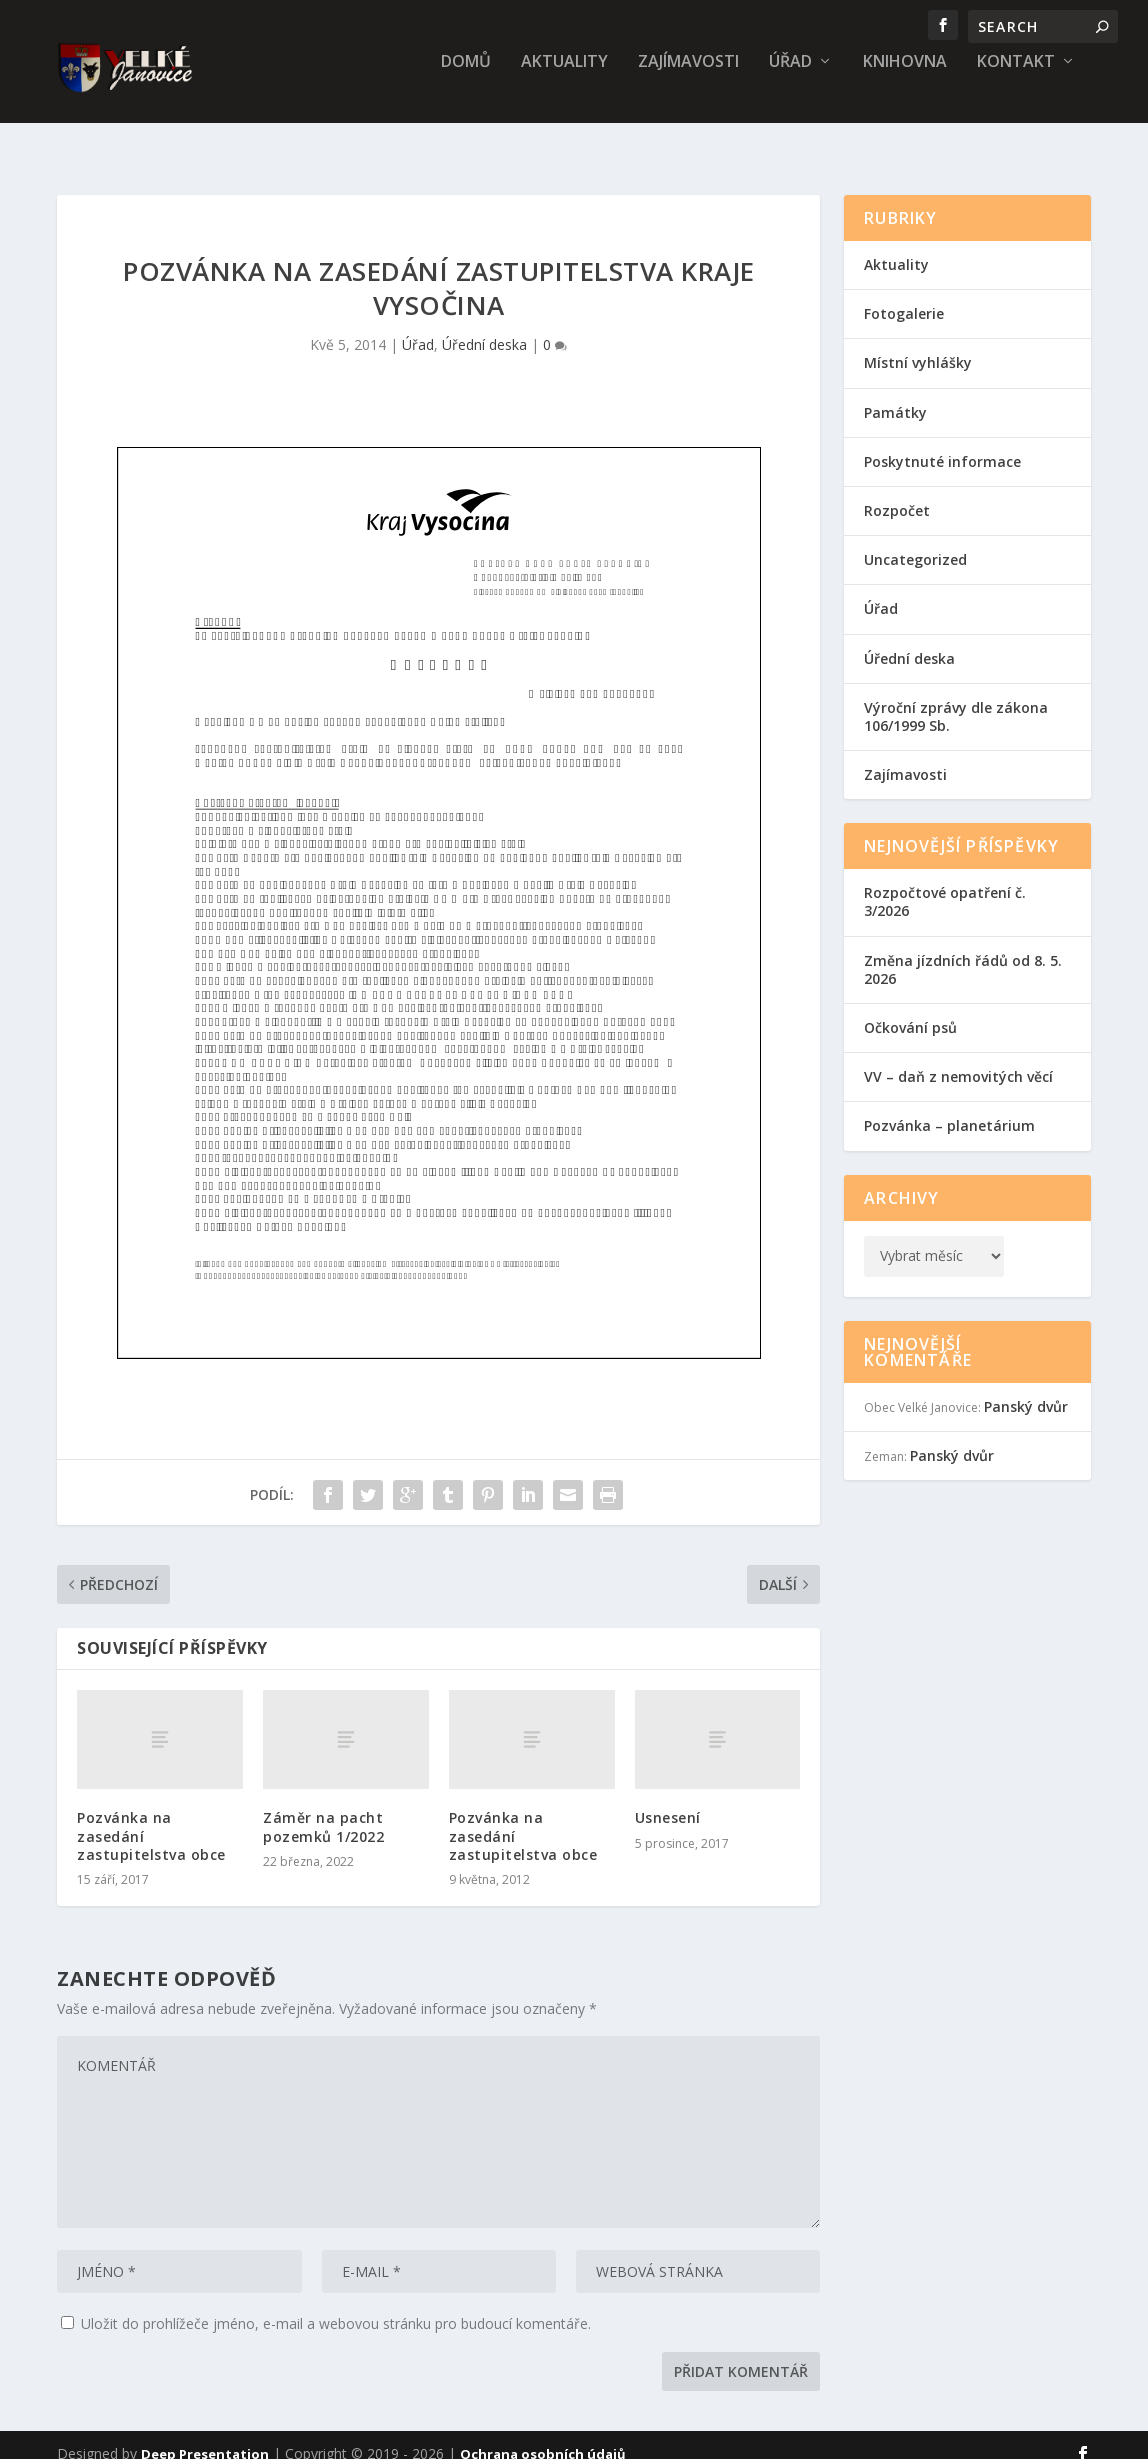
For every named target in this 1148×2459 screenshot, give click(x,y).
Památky (895, 394)
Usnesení (668, 1799)
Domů (466, 76)
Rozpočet (897, 492)
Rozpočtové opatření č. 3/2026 (945, 883)
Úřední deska (484, 326)
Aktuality (564, 76)
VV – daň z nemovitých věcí (958, 1058)
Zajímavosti (688, 76)
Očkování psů (910, 1009)
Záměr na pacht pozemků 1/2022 (323, 1808)
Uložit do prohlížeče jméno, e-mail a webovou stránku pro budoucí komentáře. (336, 2305)
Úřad (790, 76)
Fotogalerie (904, 295)
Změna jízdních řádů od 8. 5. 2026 (963, 951)
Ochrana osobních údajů (543, 2436)
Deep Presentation (205, 2436)
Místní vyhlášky (918, 344)
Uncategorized (915, 541)
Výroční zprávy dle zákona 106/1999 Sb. (956, 698)
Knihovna (905, 76)
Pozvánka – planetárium (949, 1107)
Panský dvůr (1026, 1388)
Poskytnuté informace (942, 443)
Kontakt (1016, 76)
